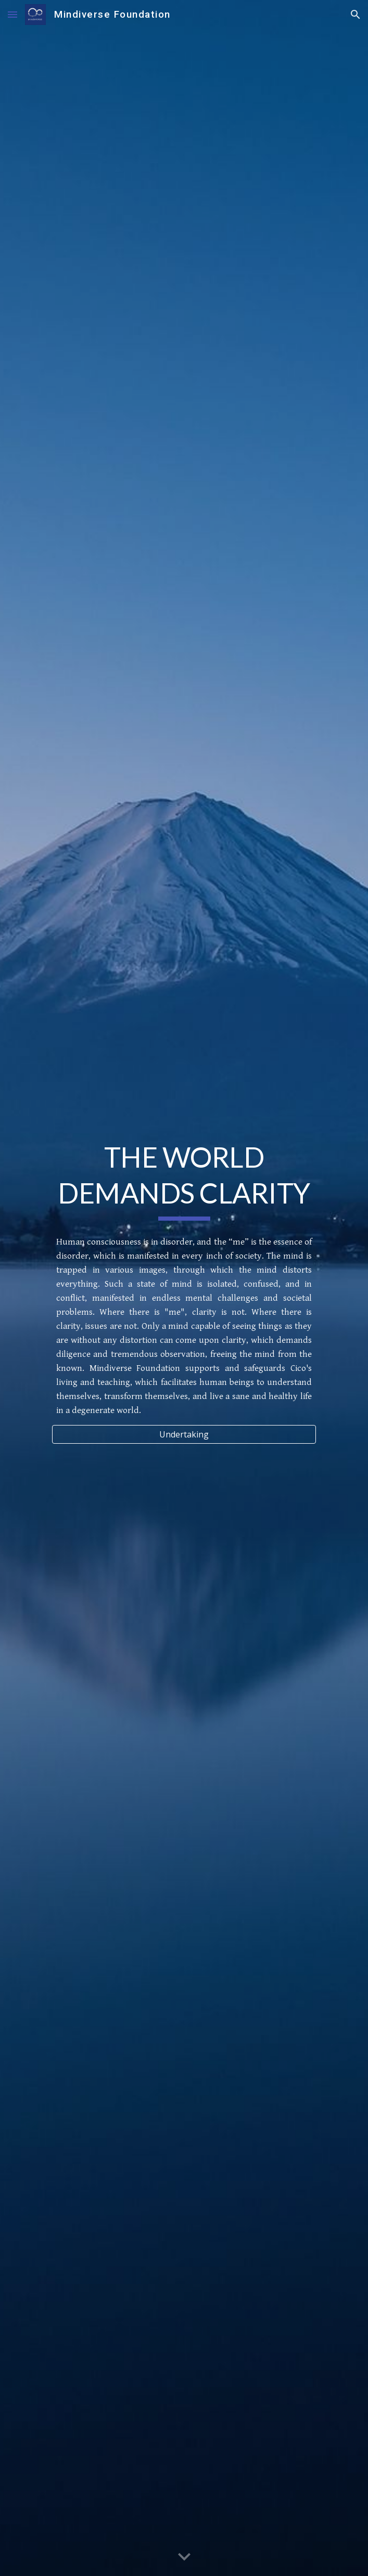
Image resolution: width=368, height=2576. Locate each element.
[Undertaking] (184, 1434)
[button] (12, 14)
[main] (184, 1180)
